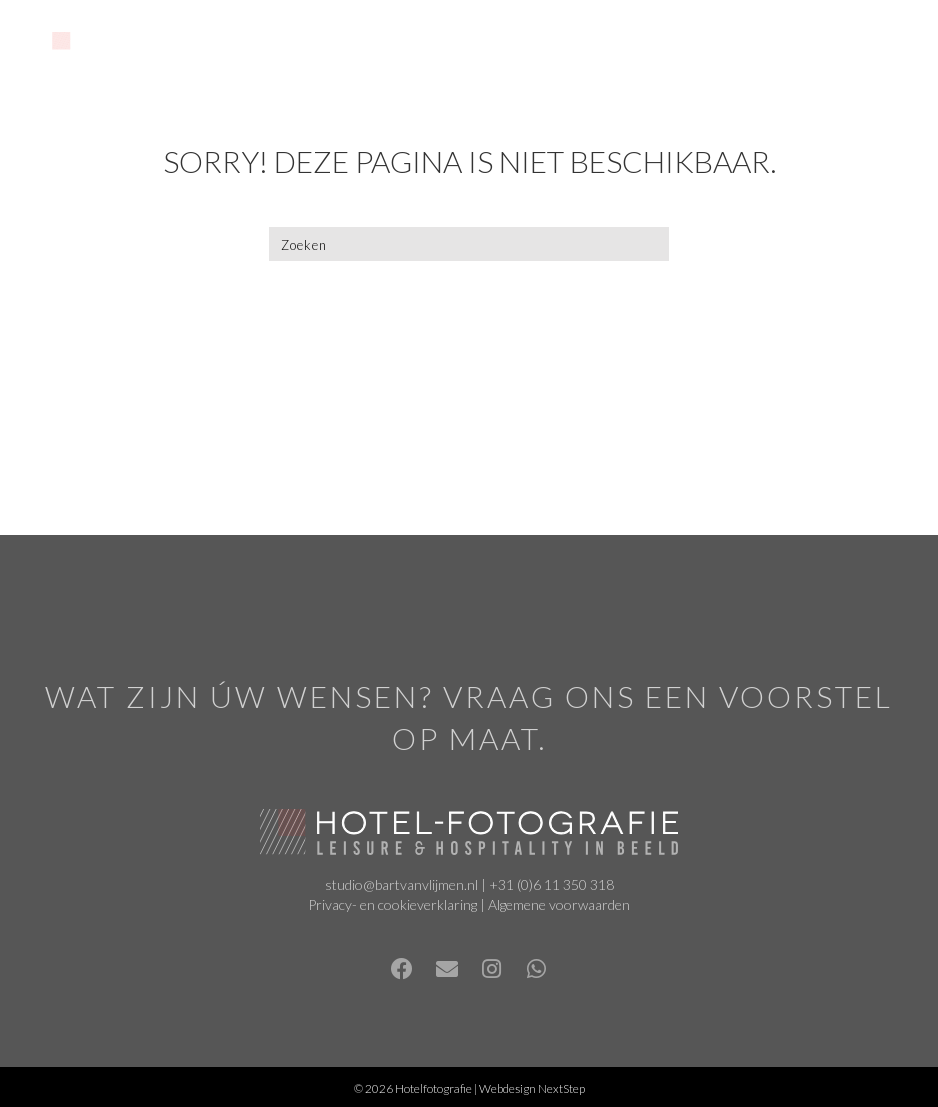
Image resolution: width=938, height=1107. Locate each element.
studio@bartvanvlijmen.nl (401, 884)
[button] (401, 969)
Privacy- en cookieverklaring (392, 904)
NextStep (561, 1088)
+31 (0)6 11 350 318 (551, 884)
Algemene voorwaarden (559, 904)
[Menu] (638, 47)
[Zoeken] (469, 244)
